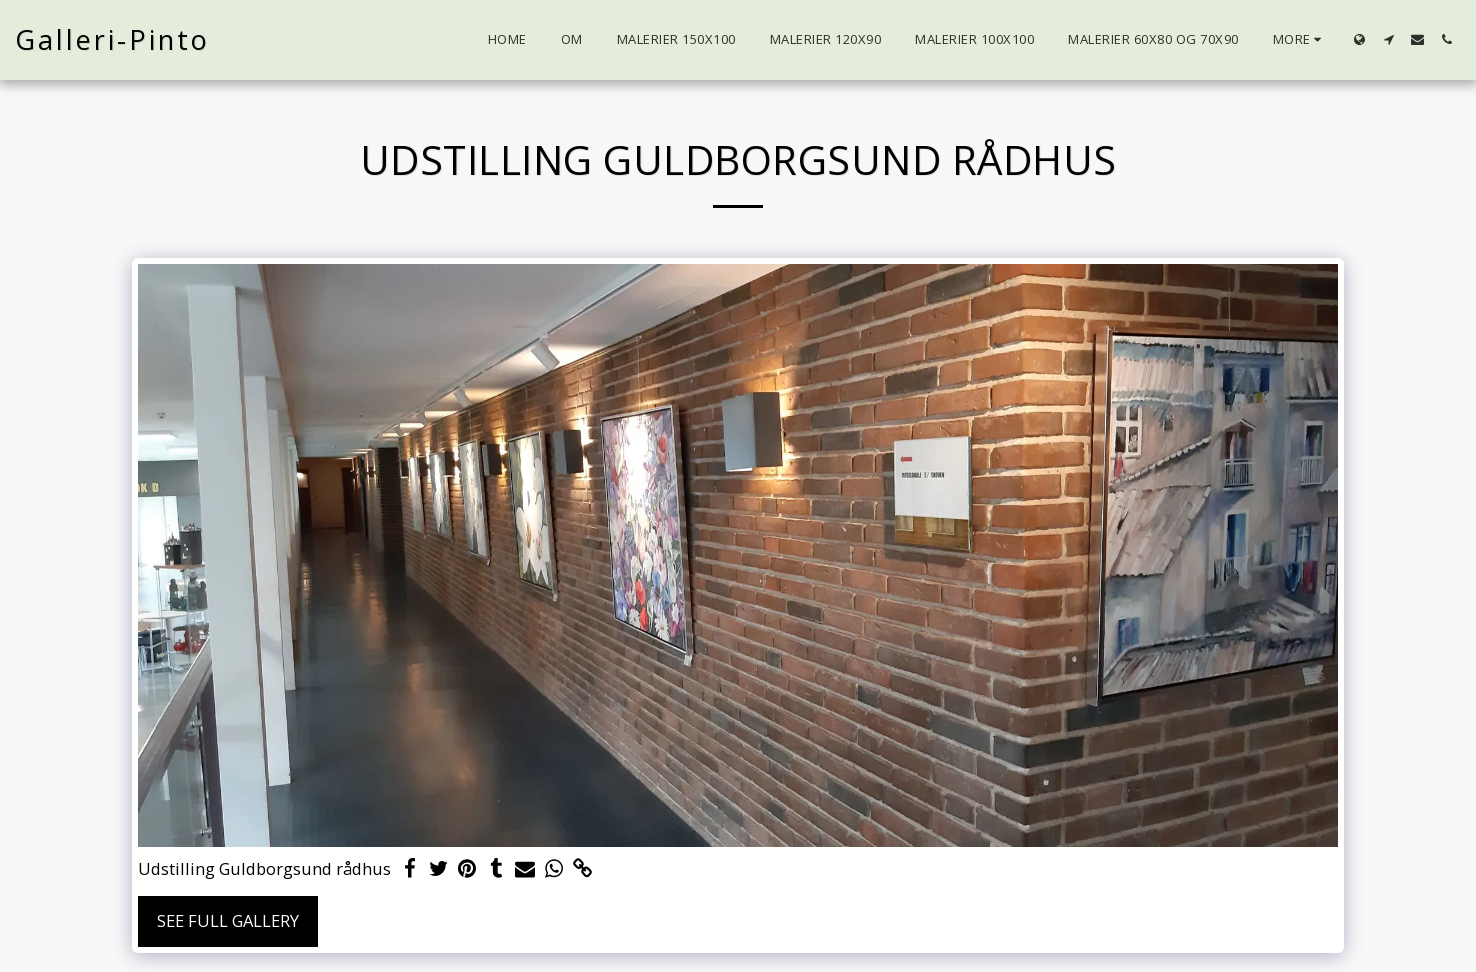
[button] (1388, 39)
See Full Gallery (228, 920)
